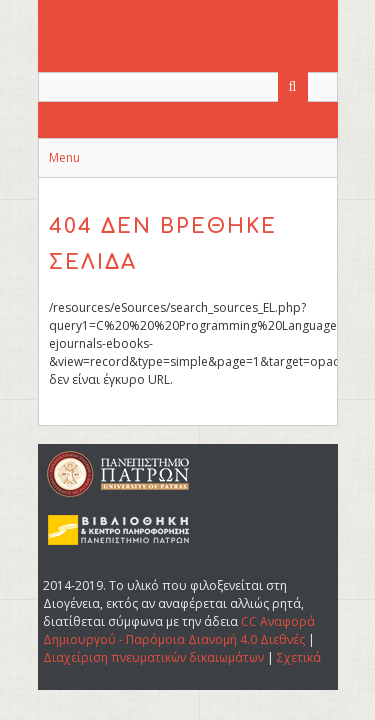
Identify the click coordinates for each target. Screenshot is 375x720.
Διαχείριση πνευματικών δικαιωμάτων (153, 657)
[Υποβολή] (293, 87)
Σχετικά (299, 657)
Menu (64, 157)
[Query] (188, 87)
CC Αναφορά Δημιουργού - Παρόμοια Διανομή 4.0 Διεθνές (179, 630)
